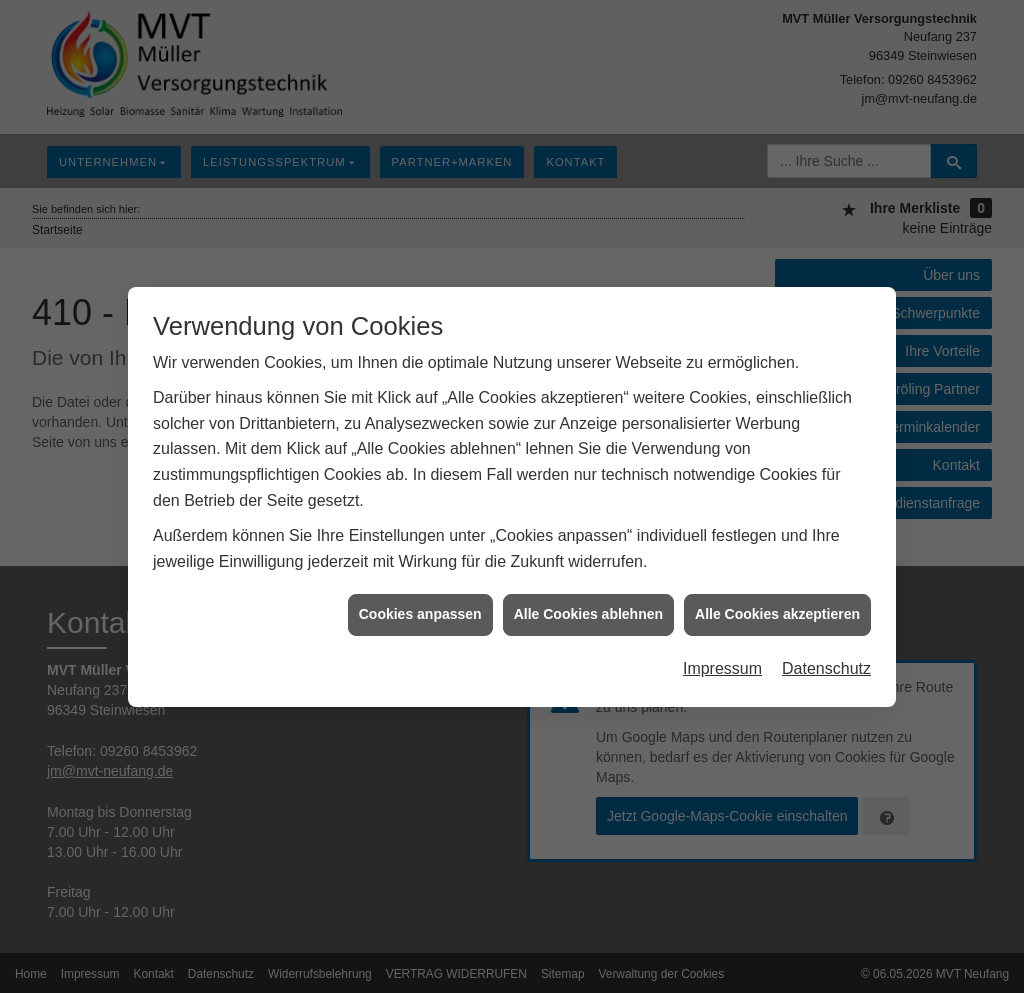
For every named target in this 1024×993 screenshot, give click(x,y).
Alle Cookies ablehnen (588, 611)
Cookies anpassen (420, 611)
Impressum (722, 665)
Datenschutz (826, 665)
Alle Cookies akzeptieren (777, 611)
